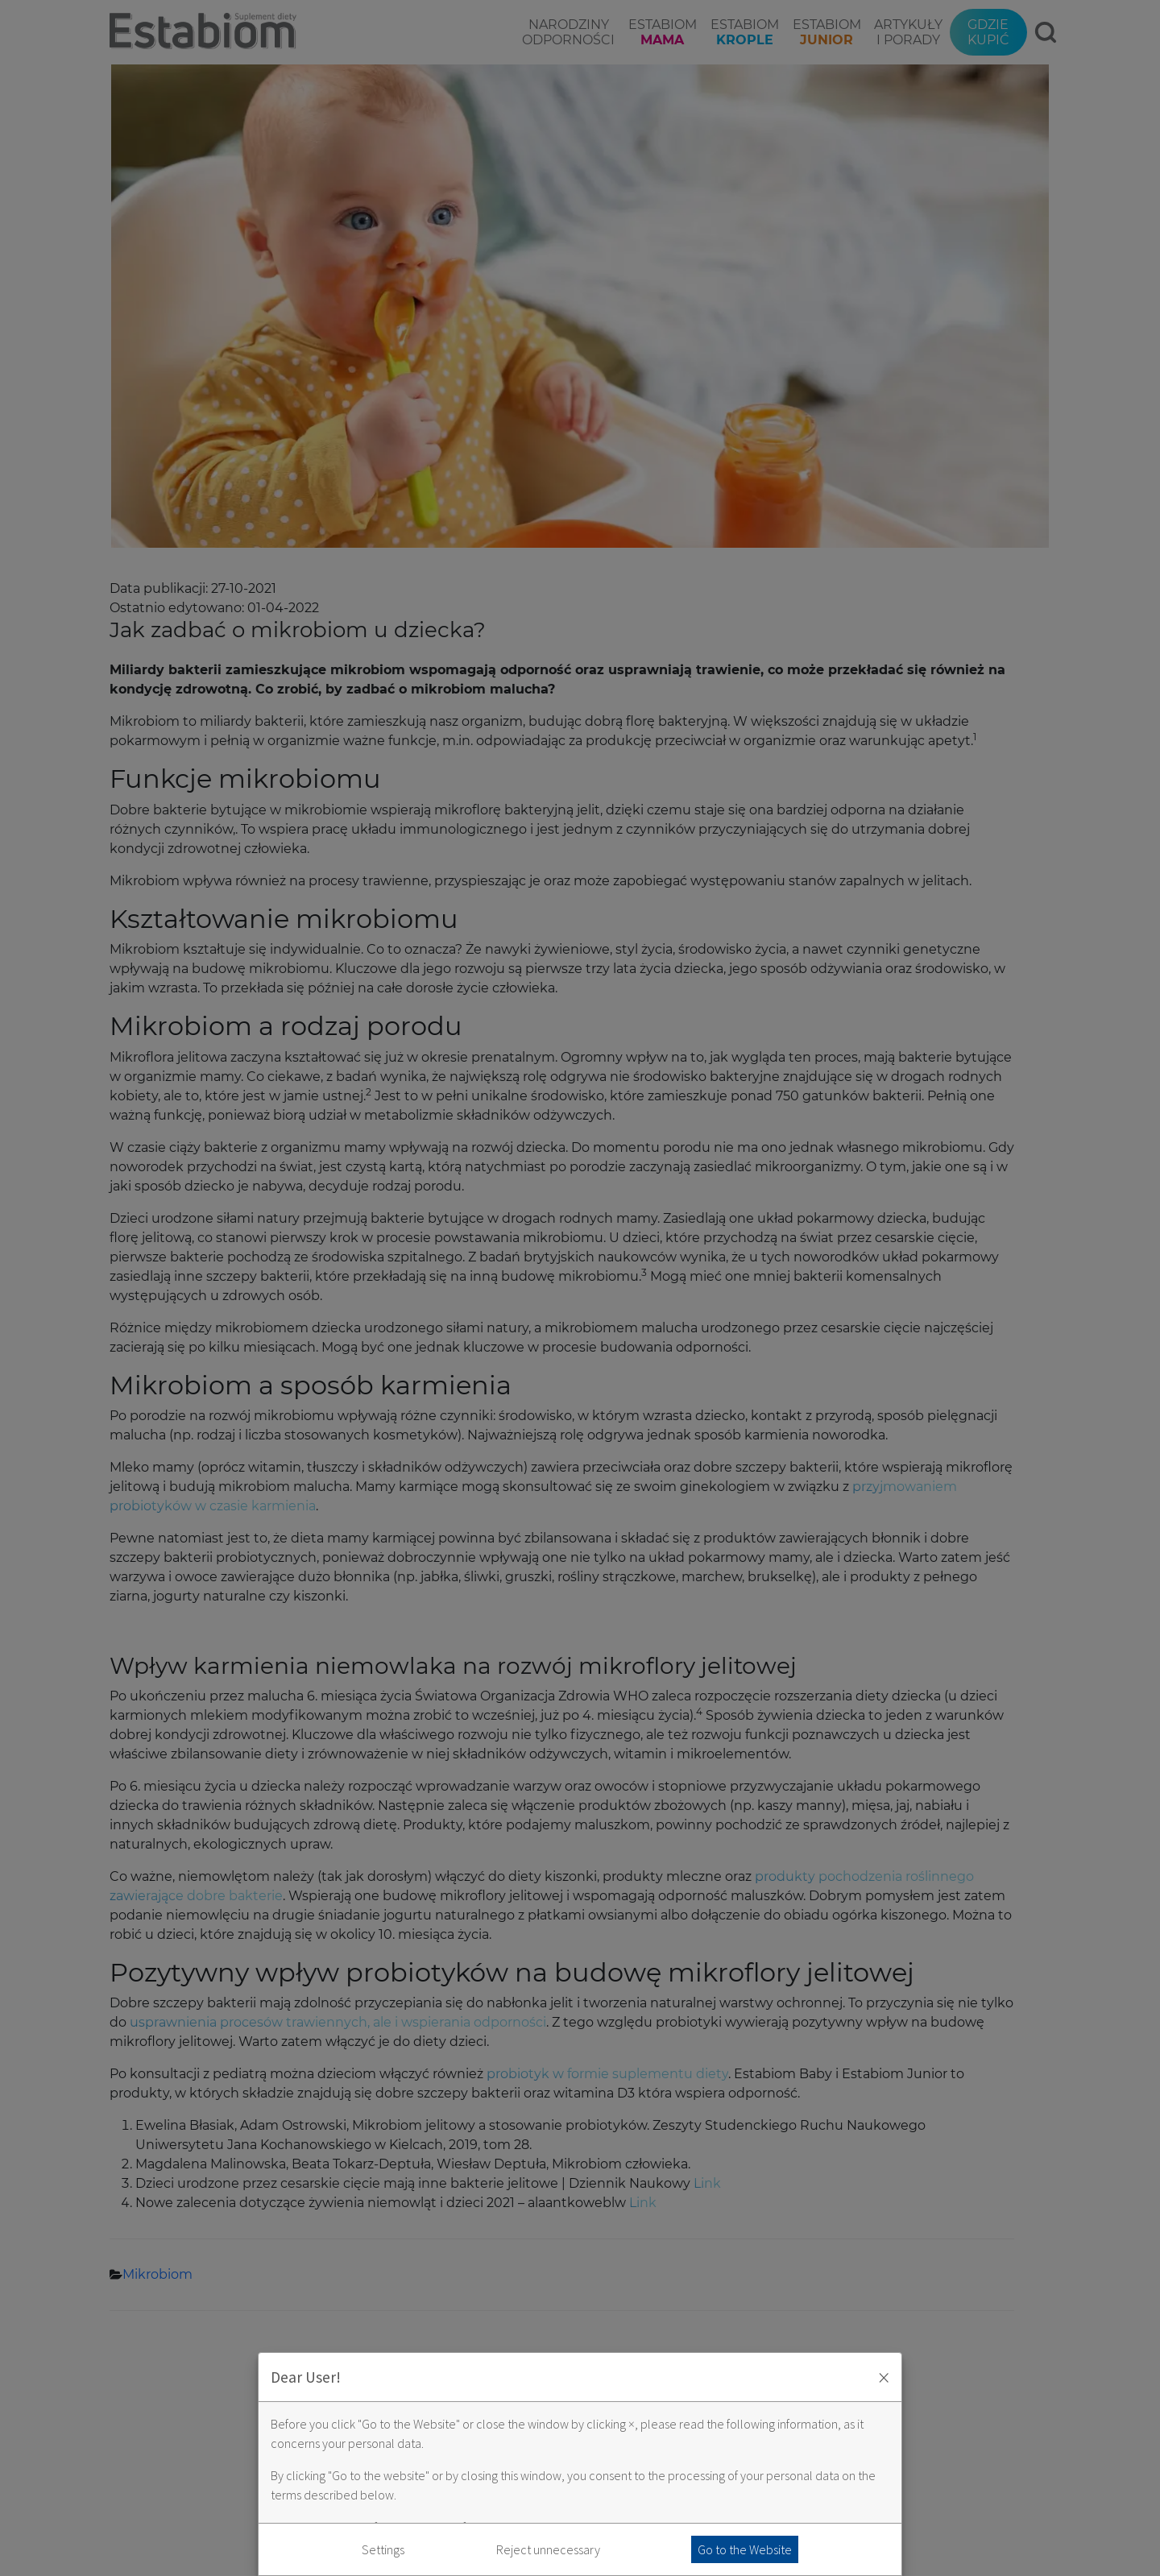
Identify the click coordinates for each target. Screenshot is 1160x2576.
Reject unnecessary (548, 2549)
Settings (383, 2549)
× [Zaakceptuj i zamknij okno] (883, 2377)
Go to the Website (745, 2549)
